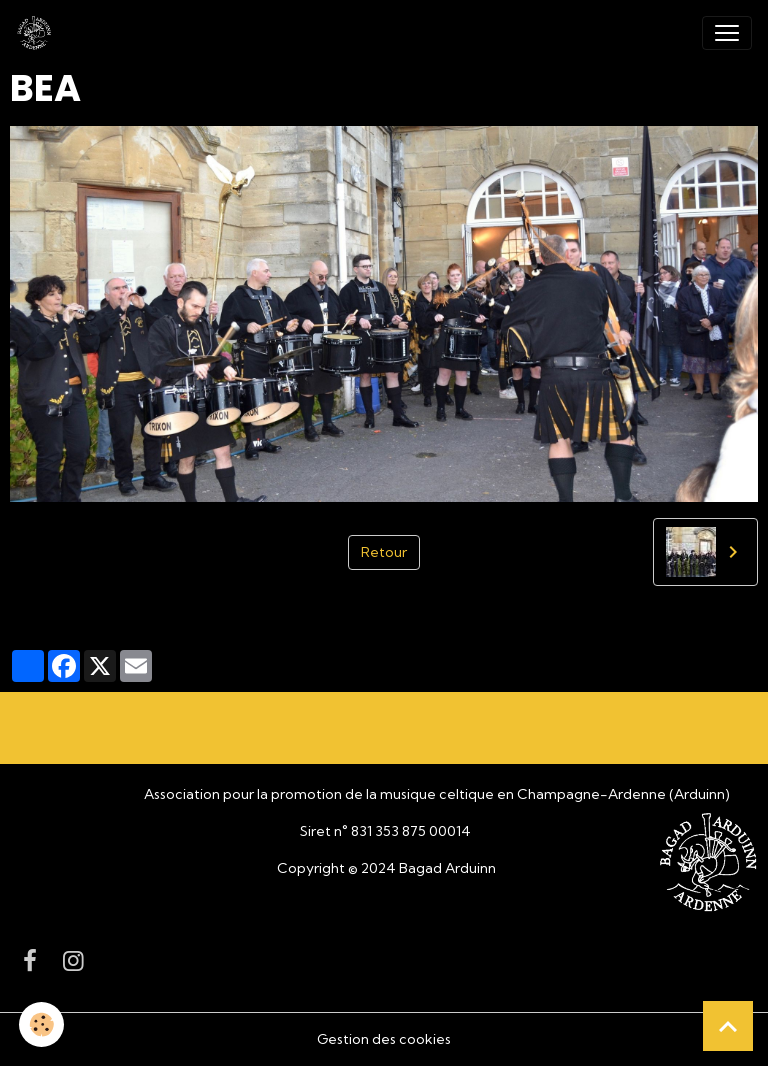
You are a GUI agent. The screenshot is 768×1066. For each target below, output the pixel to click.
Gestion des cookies (384, 1039)
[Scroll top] (728, 1026)
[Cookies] (42, 1024)
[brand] (38, 33)
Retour (384, 552)
